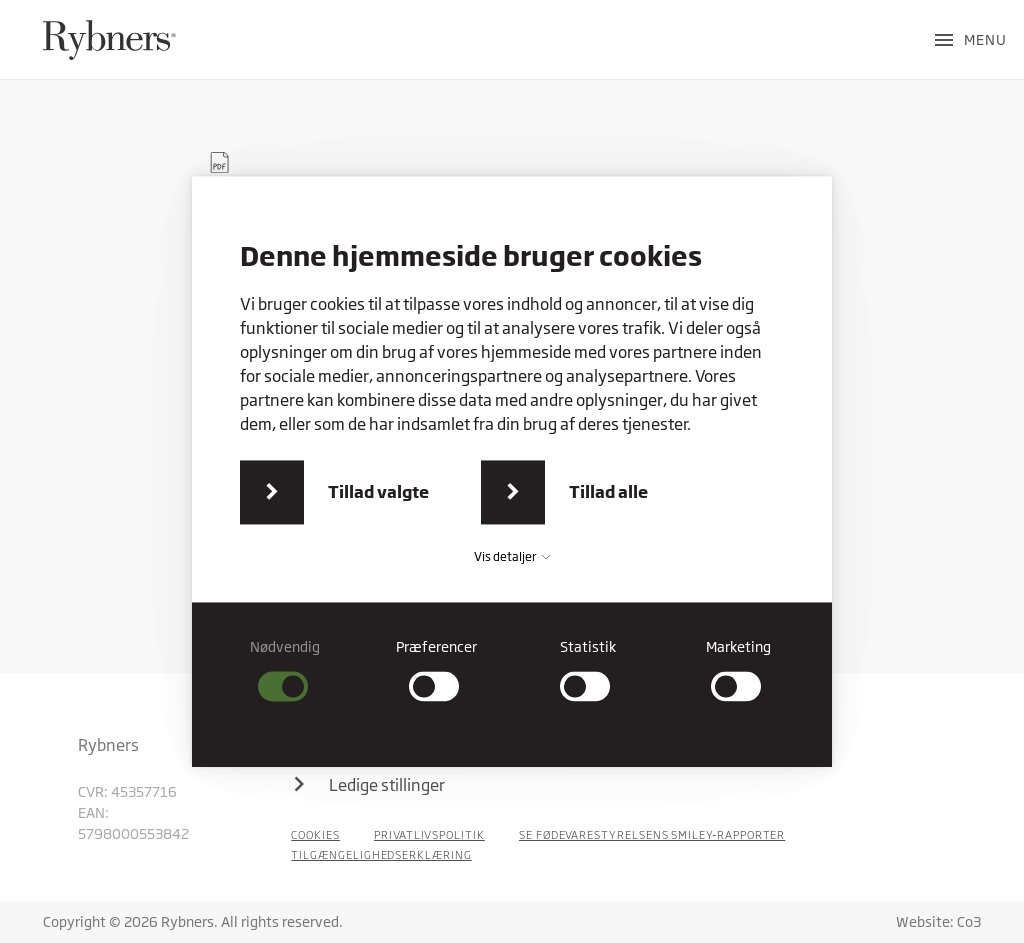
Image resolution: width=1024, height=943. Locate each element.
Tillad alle (608, 491)
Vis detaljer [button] (512, 556)
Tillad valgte (378, 491)
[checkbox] (285, 669)
